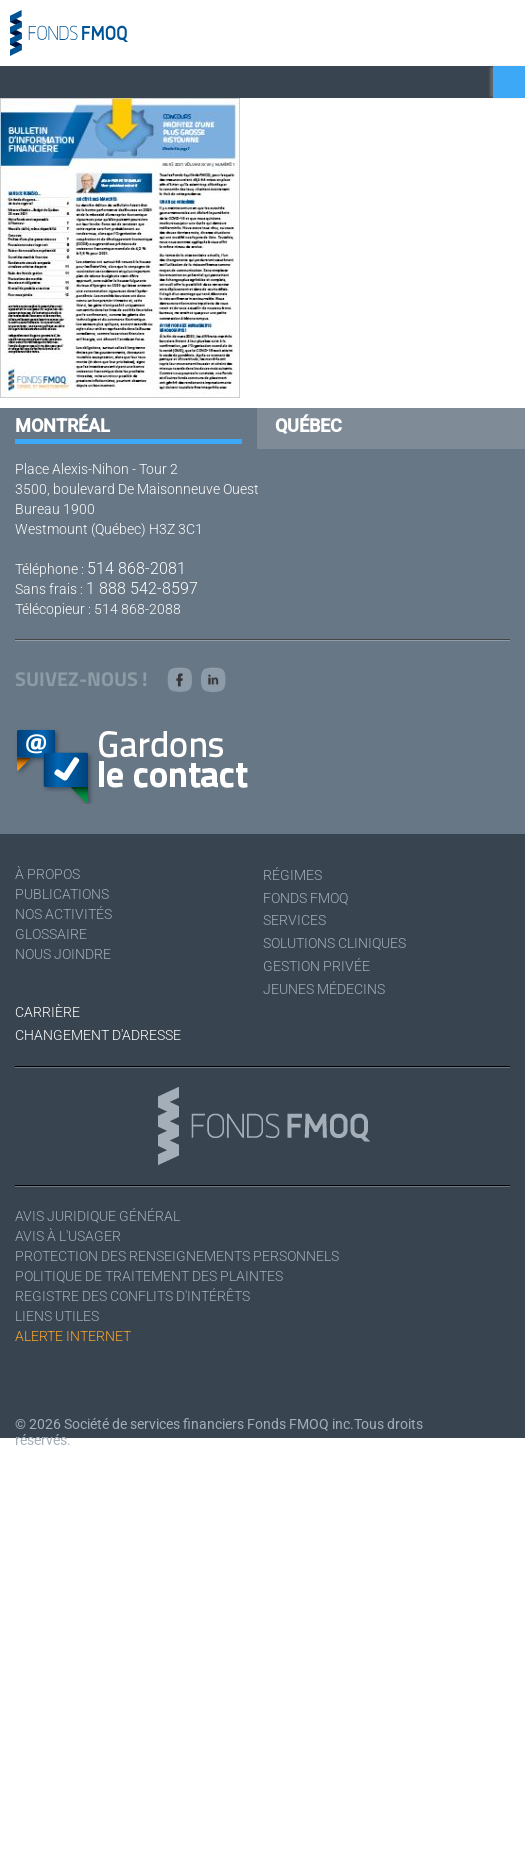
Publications (62, 894)
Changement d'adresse (98, 1035)
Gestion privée (316, 966)
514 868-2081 (136, 568)
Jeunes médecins (324, 989)
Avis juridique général (97, 1216)
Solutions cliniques (334, 943)
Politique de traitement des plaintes (149, 1276)
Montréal (62, 425)
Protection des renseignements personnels (177, 1256)
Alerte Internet (73, 1336)
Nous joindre (63, 954)
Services (294, 920)
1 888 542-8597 (142, 588)
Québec (308, 425)
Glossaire (51, 934)
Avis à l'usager (68, 1236)
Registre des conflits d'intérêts (132, 1296)
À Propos (47, 874)
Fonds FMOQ (305, 898)
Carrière (47, 1012)
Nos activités (63, 914)
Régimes (292, 875)
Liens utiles (57, 1316)
